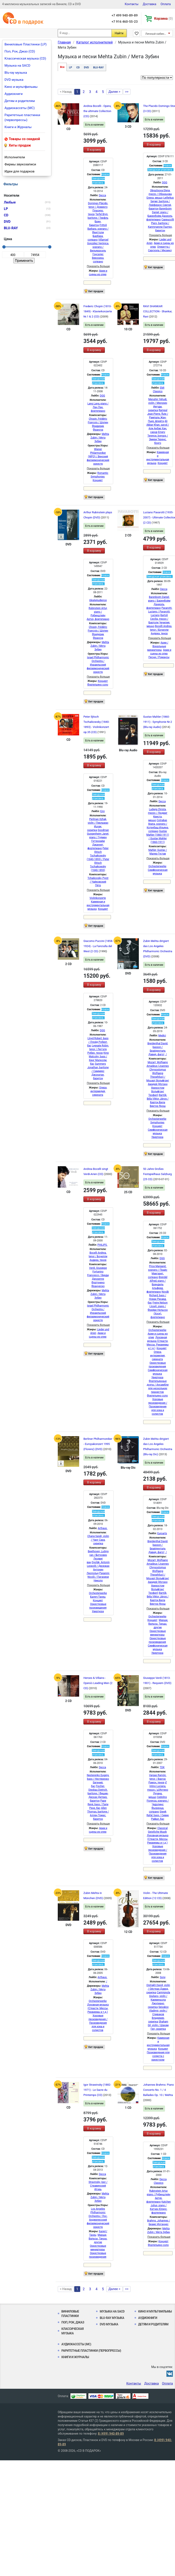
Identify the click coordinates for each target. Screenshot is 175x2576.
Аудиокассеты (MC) (19, 108)
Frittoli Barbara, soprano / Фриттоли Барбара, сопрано (98, 232)
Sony (162, 1977)
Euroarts (162, 1533)
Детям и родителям (19, 101)
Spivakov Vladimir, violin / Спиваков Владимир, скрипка (158, 2014)
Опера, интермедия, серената (98, 1091)
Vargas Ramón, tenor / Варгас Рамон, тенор (157, 1779)
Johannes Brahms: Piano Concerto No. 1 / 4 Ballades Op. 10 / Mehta (158, 2090)
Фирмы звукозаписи (20, 164)
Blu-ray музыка (15, 73)
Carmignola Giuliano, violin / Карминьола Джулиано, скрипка (159, 2000)
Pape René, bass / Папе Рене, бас (98, 1804)
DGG (164, 182)
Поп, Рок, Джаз (72, 2322)
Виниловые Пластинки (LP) (25, 44)
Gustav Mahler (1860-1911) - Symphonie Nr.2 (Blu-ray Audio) (157, 722)
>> (127, 92)
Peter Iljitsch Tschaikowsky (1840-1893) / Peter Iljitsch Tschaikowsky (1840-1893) (98, 859)
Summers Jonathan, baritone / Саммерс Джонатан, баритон (98, 1071)
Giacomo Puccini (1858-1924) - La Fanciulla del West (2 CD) (98, 946)
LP (70, 67)
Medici (162, 1035)
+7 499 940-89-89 (124, 15)
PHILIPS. (102, 1244)
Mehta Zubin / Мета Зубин (99, 438)
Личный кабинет (156, 33)
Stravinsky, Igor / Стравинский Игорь (98, 2186)
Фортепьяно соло (97, 684)
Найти (119, 33)
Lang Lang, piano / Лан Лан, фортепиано (98, 407)
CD (78, 67)
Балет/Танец (97, 1596)
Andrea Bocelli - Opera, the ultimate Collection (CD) (97, 111)
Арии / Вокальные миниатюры (157, 646)
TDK (162, 1767)
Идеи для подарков (19, 171)
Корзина (163, 18)
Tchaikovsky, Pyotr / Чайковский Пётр (98, 882)
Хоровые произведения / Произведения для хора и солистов (157, 1406)
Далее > (114, 92)
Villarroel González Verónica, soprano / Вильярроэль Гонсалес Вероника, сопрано (98, 250)
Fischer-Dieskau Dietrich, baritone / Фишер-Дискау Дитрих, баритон (98, 1793)
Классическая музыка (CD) (25, 58)
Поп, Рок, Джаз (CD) (19, 51)
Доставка (149, 4)
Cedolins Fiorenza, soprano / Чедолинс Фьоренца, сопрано (158, 1804)
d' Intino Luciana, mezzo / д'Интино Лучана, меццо (157, 1790)
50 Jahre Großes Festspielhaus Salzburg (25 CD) (157, 1174)
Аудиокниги (13, 94)
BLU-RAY (98, 67)
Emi (102, 811)
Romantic (102, 472)
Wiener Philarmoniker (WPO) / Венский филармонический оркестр (98, 456)
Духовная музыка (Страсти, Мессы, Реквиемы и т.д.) (157, 1839)
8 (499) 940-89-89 (111, 2433)
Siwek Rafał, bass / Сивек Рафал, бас (158, 1815)
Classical (162, 1828)
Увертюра (157, 1137)
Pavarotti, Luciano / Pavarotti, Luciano (160, 611)
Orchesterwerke (157, 866)
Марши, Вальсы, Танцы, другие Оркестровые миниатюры (158, 1627)
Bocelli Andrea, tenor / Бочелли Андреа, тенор (161, 630)
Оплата (165, 4)
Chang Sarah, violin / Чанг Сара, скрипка (98, 1540)
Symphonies (98, 476)
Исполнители (14, 157)
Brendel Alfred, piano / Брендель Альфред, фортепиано (157, 1284)
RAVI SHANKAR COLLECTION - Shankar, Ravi (157, 311)
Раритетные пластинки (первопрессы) (22, 117)
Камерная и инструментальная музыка (98, 905)
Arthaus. (102, 1528)
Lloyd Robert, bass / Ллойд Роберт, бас (97, 1042)
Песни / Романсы (158, 657)
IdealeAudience (98, 600)
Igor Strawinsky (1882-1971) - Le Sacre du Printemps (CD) (97, 2090)
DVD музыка (13, 80)
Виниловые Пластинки (70, 2314)
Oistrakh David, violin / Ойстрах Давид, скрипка (158, 1989)
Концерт (98, 480)
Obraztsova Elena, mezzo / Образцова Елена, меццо (159, 194)
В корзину (94, 149)
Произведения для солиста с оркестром (158, 2056)
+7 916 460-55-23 (124, 22)
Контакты (131, 4)
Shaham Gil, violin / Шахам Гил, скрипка (158, 2025)
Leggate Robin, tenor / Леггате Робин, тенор (98, 1049)
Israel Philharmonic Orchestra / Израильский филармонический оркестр (98, 665)
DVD (86, 67)
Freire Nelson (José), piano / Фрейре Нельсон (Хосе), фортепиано (158, 1310)
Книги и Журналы (18, 127)
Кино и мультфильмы (21, 87)
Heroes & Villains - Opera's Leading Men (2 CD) (97, 1683)
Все (62, 67)
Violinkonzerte (97, 898)
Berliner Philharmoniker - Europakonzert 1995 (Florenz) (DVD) (97, 1444)
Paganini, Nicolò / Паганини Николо (99, 1577)
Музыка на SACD (17, 65)
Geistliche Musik (157, 1831)
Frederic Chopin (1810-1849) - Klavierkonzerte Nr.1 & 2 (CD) (97, 311)
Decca (102, 195)
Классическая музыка (72, 2331)
